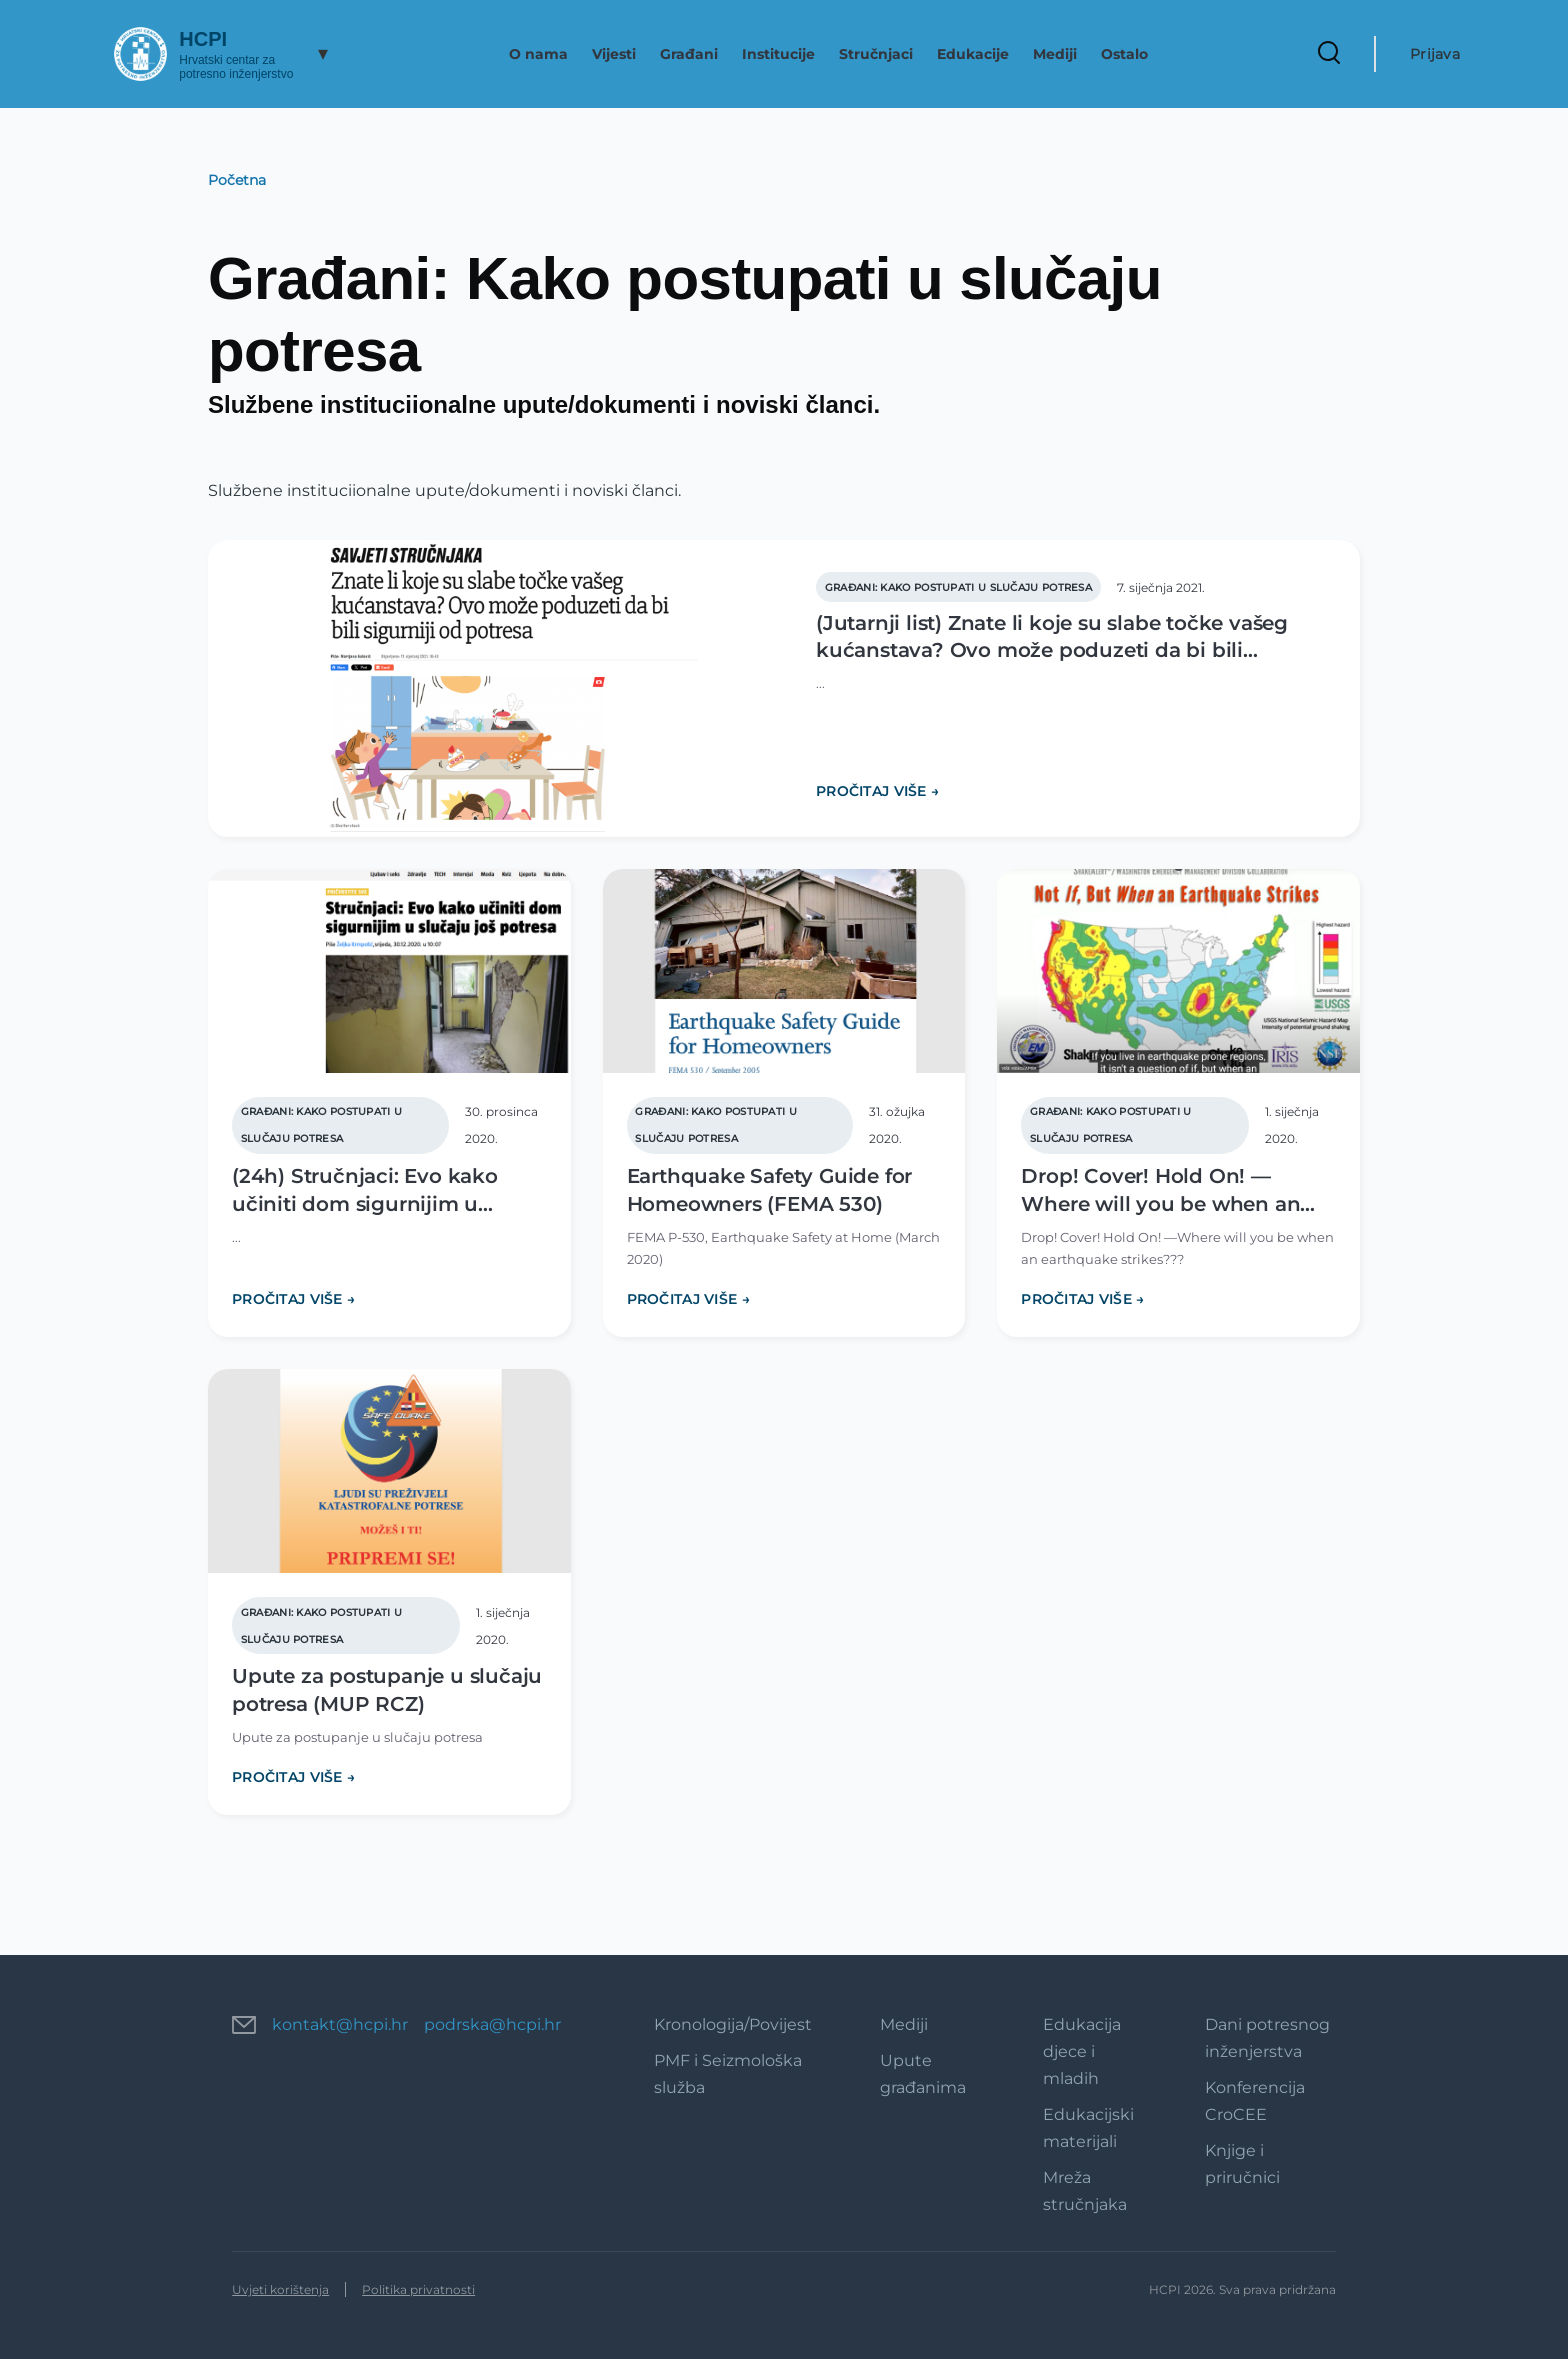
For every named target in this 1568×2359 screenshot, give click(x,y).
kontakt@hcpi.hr (340, 2024)
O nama (538, 54)
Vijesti (614, 54)
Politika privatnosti (418, 2289)
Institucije (778, 54)
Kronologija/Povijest (733, 2024)
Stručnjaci (876, 54)
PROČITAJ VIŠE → (877, 791)
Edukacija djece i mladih (1082, 2051)
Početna (237, 180)
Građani (689, 54)
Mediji (1055, 54)
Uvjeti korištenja (280, 2289)
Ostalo (1124, 54)
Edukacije (973, 54)
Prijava (1435, 54)
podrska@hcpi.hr (492, 2024)
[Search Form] (1329, 54)
